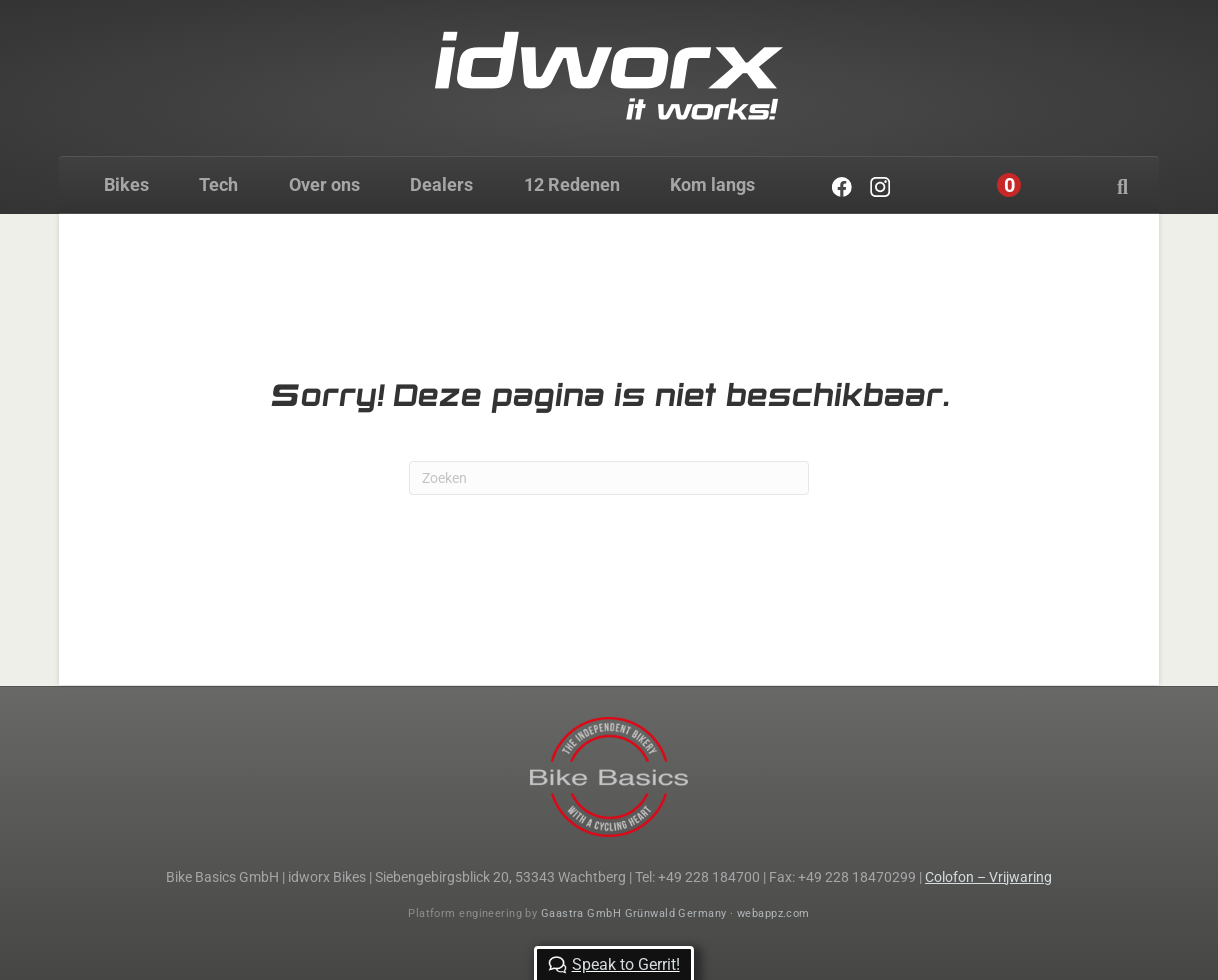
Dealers (441, 184)
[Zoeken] (1122, 187)
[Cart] (1009, 185)
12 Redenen (572, 184)
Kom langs (712, 184)
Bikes (126, 184)
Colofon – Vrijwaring (988, 877)
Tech (218, 184)
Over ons (324, 184)
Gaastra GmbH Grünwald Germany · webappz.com (675, 913)
